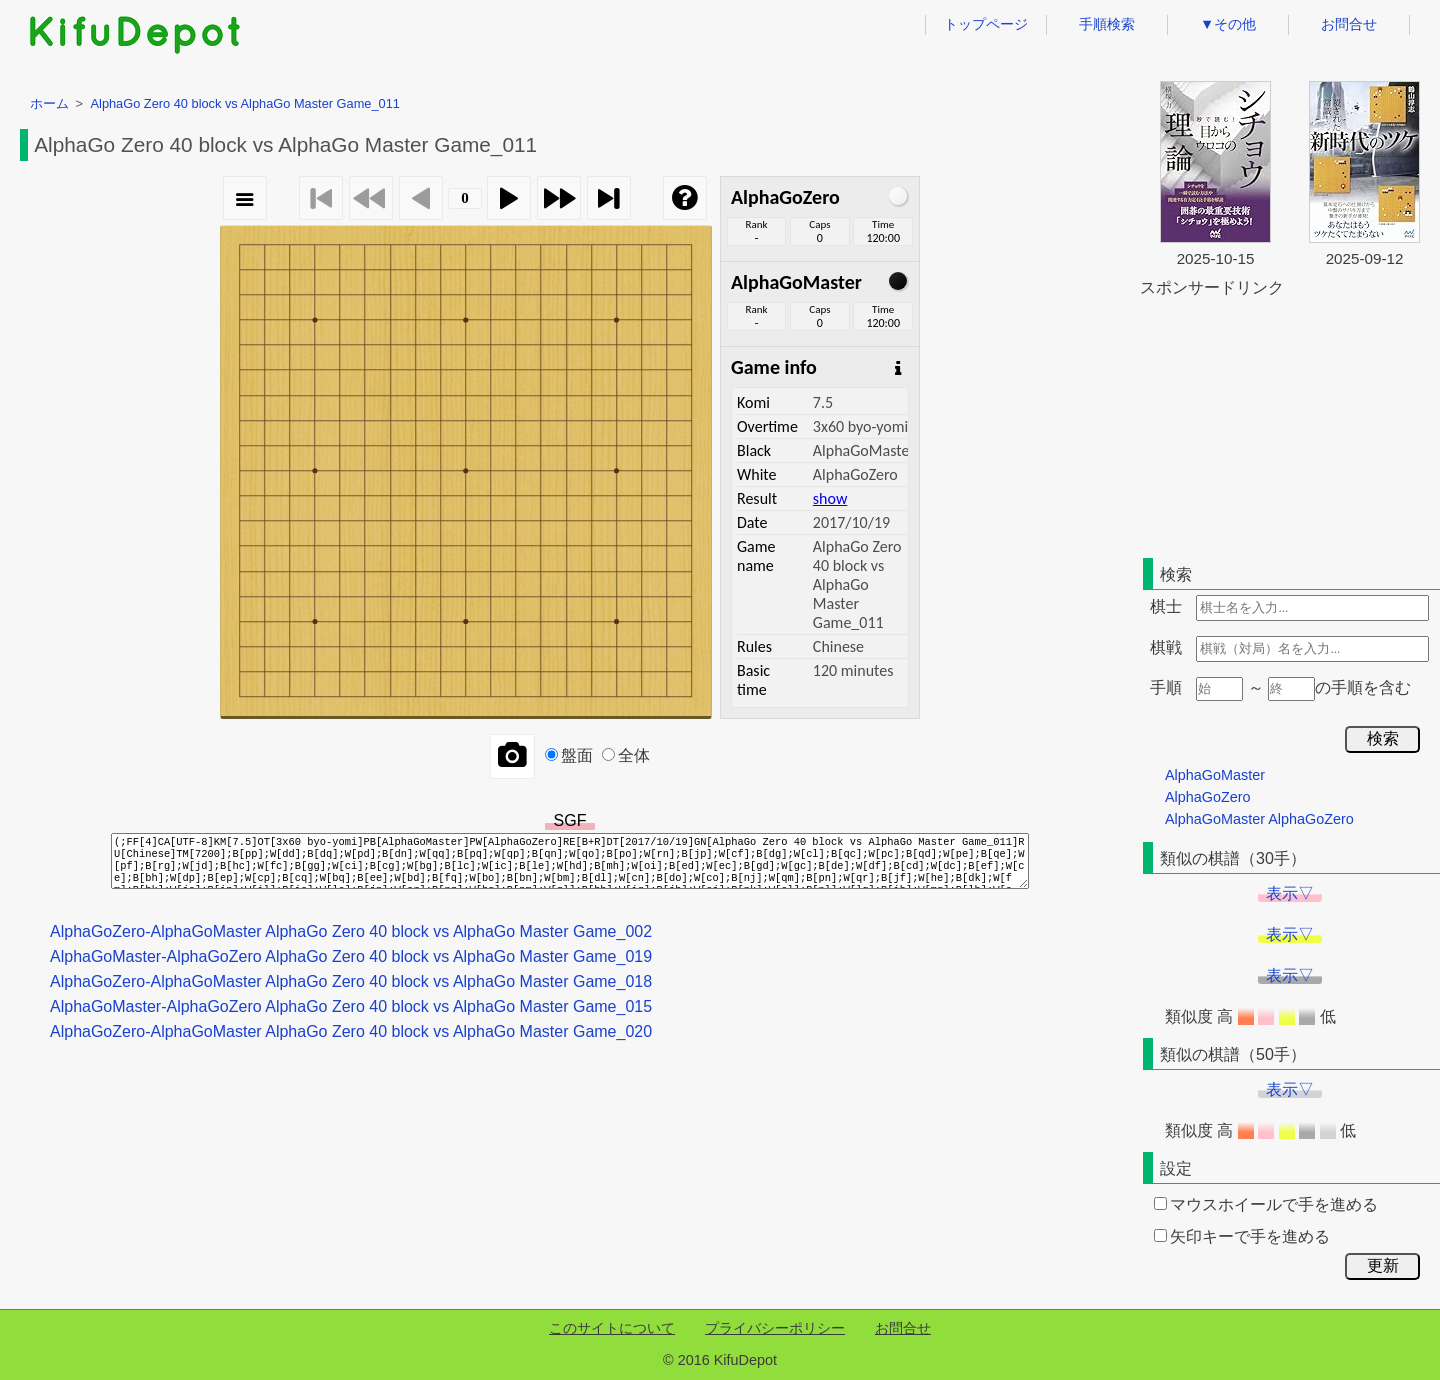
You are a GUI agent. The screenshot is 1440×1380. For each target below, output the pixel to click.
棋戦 (1166, 647)
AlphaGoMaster (1215, 775)
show (830, 498)
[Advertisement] (1290, 424)
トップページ (986, 24)
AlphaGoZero (1208, 797)
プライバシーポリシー (775, 1328)
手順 (1166, 687)
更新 (1383, 1265)
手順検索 (1107, 24)
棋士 (1166, 606)
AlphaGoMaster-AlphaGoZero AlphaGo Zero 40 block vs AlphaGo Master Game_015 (351, 1006)
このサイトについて (612, 1328)
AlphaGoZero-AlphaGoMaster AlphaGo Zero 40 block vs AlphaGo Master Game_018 (351, 981)
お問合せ (1349, 24)
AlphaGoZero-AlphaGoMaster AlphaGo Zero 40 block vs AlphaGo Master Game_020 (351, 1031)
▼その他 (1228, 24)
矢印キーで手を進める (1242, 1236)
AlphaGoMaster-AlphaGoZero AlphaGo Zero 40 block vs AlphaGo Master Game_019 (351, 956)
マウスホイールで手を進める (1266, 1204)
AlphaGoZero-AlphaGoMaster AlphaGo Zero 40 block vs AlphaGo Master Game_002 (351, 931)
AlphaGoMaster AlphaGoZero (1259, 819)
